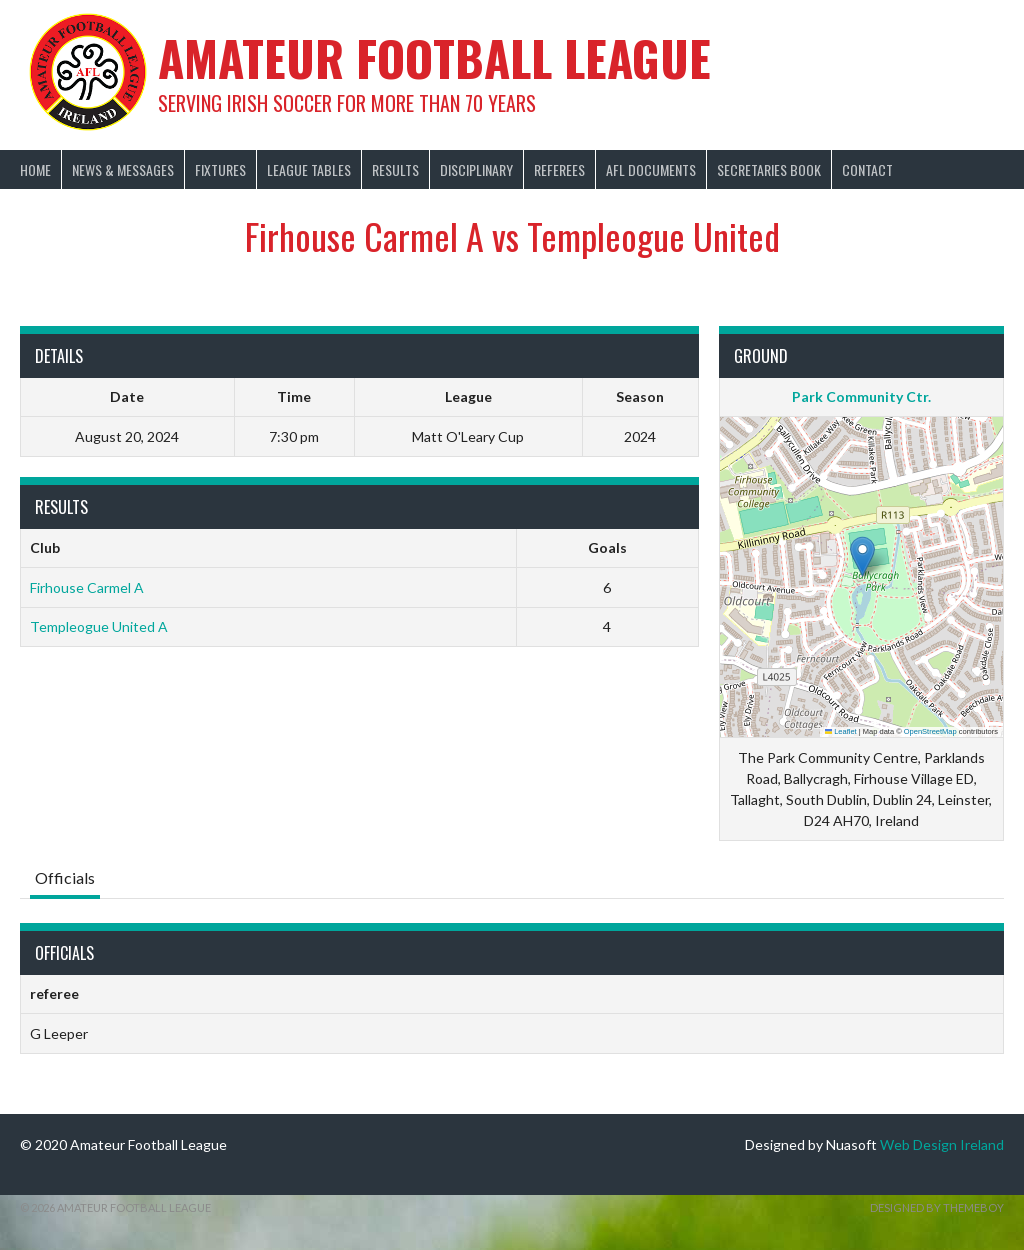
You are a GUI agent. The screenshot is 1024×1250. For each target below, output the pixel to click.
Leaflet (841, 731)
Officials (65, 877)
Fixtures (220, 169)
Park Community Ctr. (861, 396)
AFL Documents (651, 169)
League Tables (309, 169)
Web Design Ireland (942, 1144)
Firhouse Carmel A (87, 587)
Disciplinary (476, 169)
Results (395, 169)
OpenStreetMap (930, 731)
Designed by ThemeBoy (937, 1207)
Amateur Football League (434, 57)
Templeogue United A (99, 626)
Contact (867, 169)
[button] (862, 556)
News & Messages (123, 169)
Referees (559, 169)
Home (35, 169)
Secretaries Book (769, 169)
